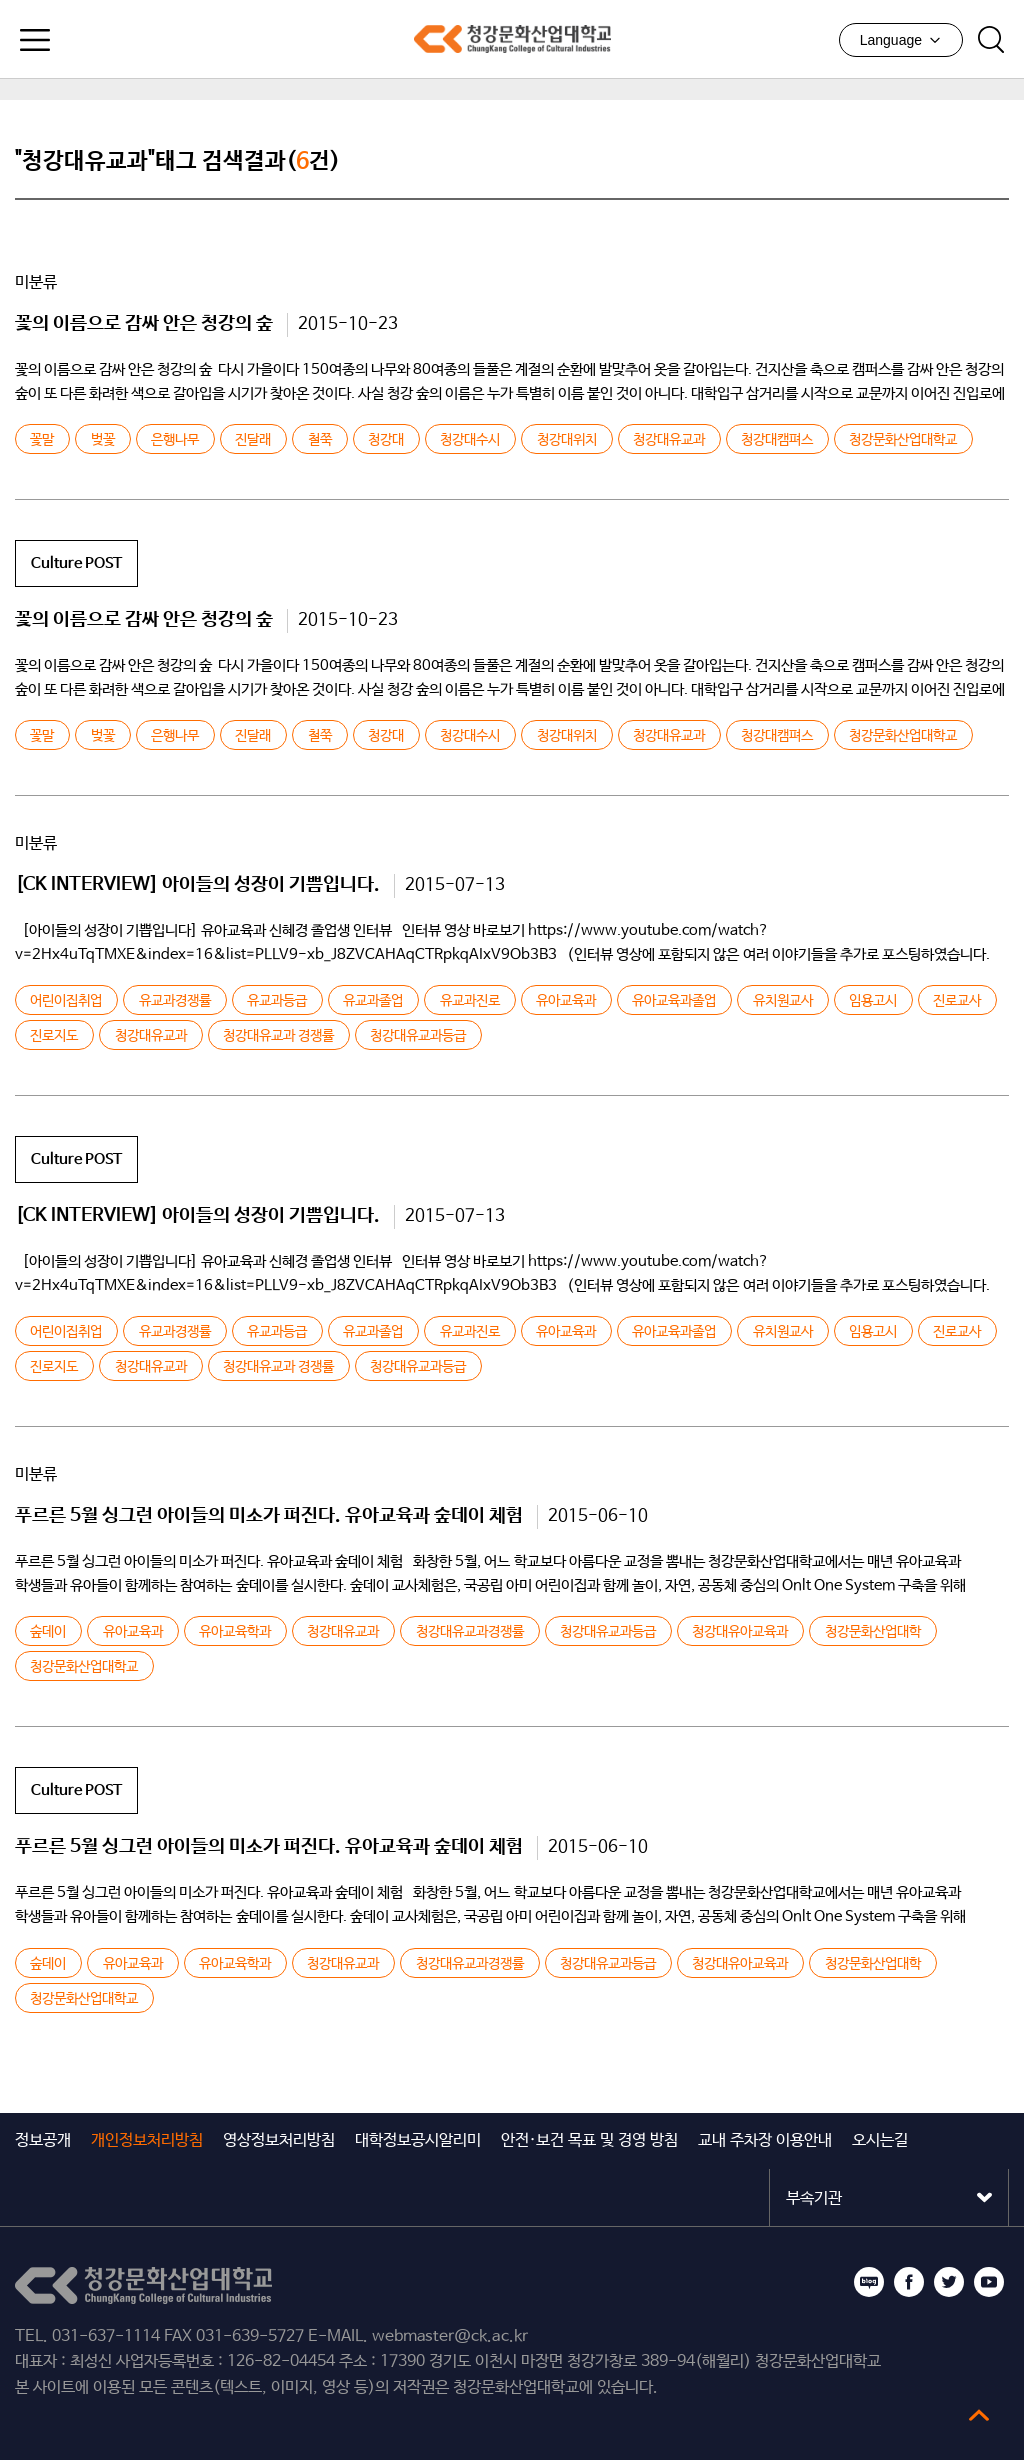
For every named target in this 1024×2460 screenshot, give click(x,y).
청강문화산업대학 (873, 1632)
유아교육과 (566, 1001)
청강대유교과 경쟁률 (278, 1036)
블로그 (869, 2282)
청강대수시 (470, 440)
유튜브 (989, 2282)
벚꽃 (103, 440)
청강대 (386, 440)
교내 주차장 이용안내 (765, 2140)
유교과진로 (470, 1001)
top (979, 2415)
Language (901, 40)
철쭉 (320, 440)
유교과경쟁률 (175, 1001)
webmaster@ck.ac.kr (450, 2336)
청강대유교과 (669, 440)
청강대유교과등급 (418, 1036)
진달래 (253, 440)
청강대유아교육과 (740, 1632)
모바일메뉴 (35, 40)
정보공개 (43, 2140)
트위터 (949, 2282)
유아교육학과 (235, 1632)
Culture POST (76, 563)
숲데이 (48, 1632)
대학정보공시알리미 (418, 2140)
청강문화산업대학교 (512, 39)
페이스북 (909, 2282)
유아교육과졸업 (674, 1001)
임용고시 (873, 1001)
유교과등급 (277, 1001)
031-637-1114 (106, 2336)
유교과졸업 (373, 1001)
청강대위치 (567, 440)
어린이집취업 (66, 1001)
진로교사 (957, 1001)
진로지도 (54, 1036)
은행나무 (175, 440)
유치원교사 (783, 1001)
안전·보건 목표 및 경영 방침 (589, 2140)
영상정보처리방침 (279, 2140)
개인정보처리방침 (147, 2140)
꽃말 (42, 440)
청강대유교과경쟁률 (470, 1632)
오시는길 (880, 2140)
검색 (991, 40)
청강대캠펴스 (777, 440)
